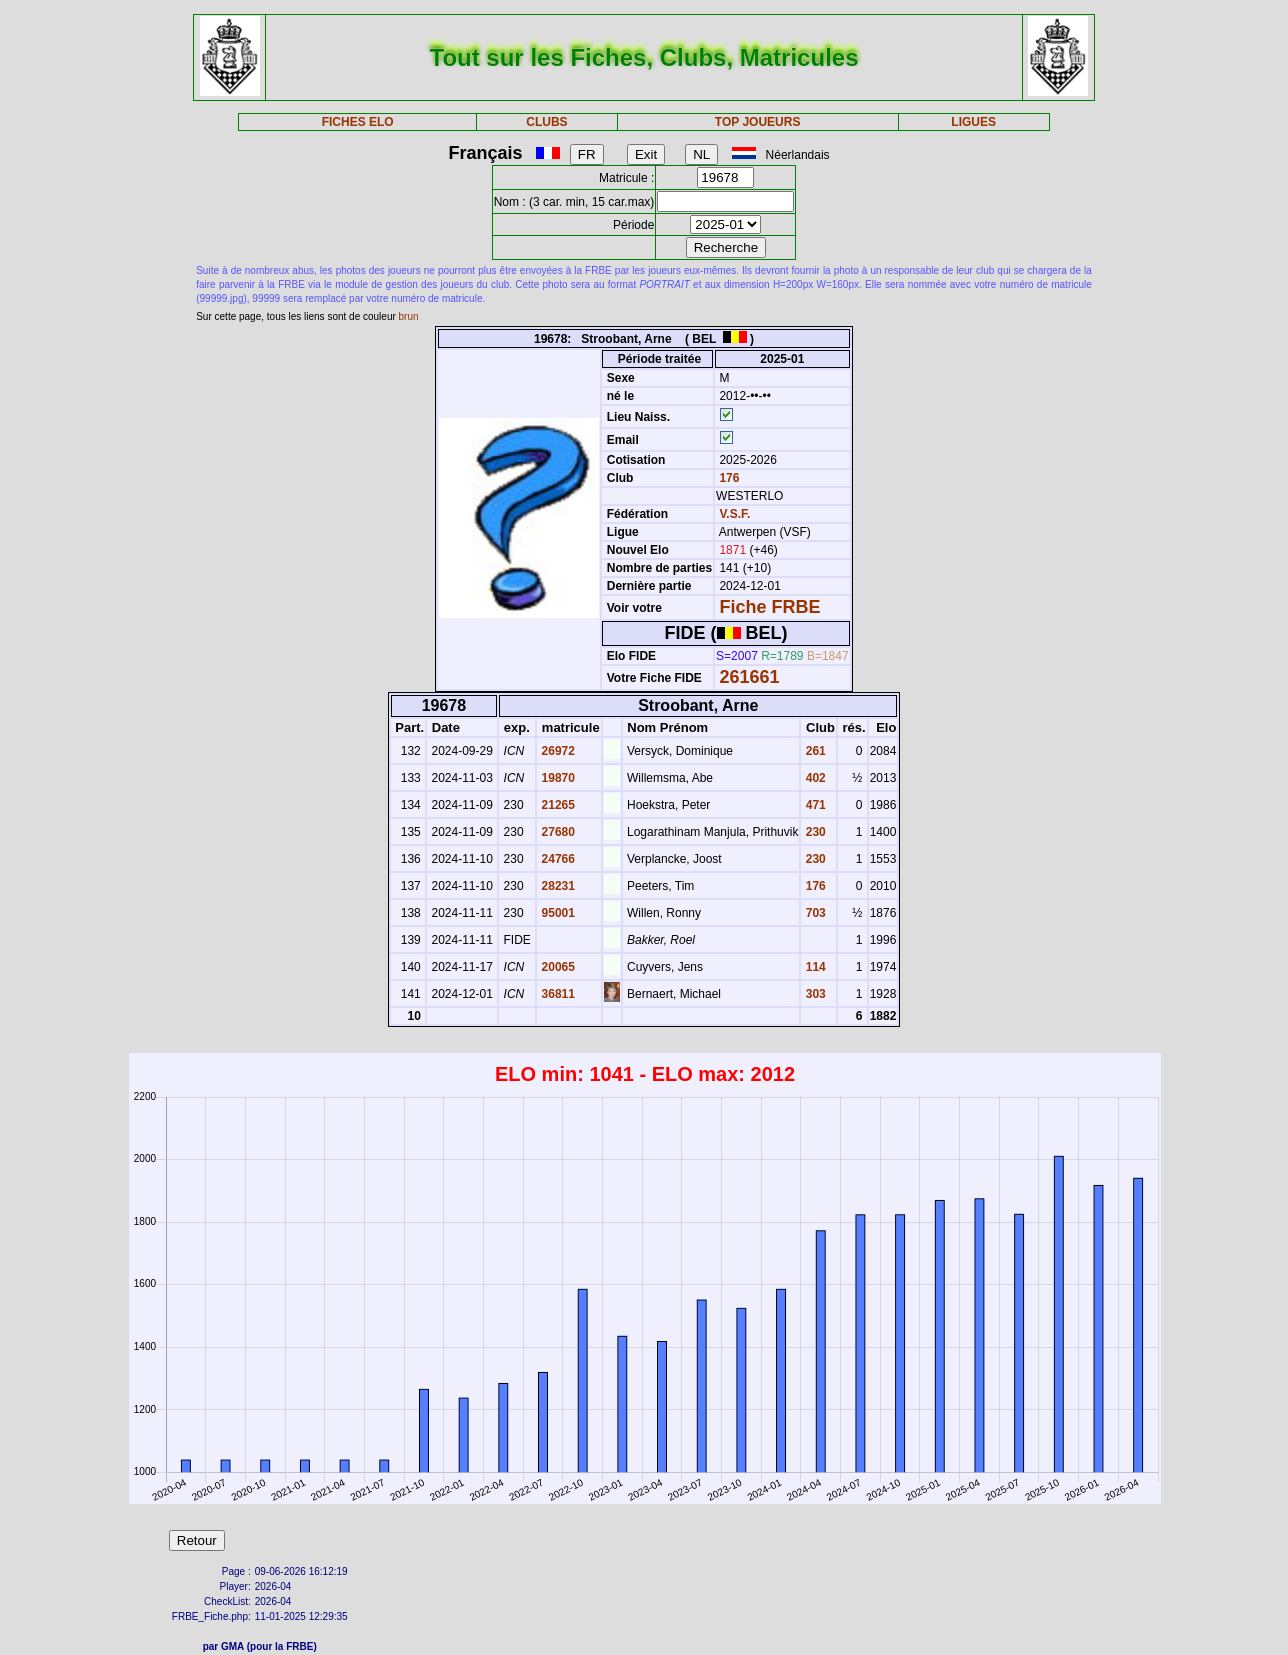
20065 (556, 967)
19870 (556, 778)
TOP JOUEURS (758, 122)
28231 (556, 886)
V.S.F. (734, 514)
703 (813, 913)
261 (813, 751)
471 (813, 805)
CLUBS (546, 122)
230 (813, 832)
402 (813, 778)
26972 (556, 751)
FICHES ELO (358, 122)
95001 (556, 913)
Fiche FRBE (769, 607)
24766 (556, 859)
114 (813, 967)
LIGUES (973, 122)
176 (727, 478)
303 (813, 994)
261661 (749, 677)
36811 (556, 994)
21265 (556, 805)
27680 (556, 832)
